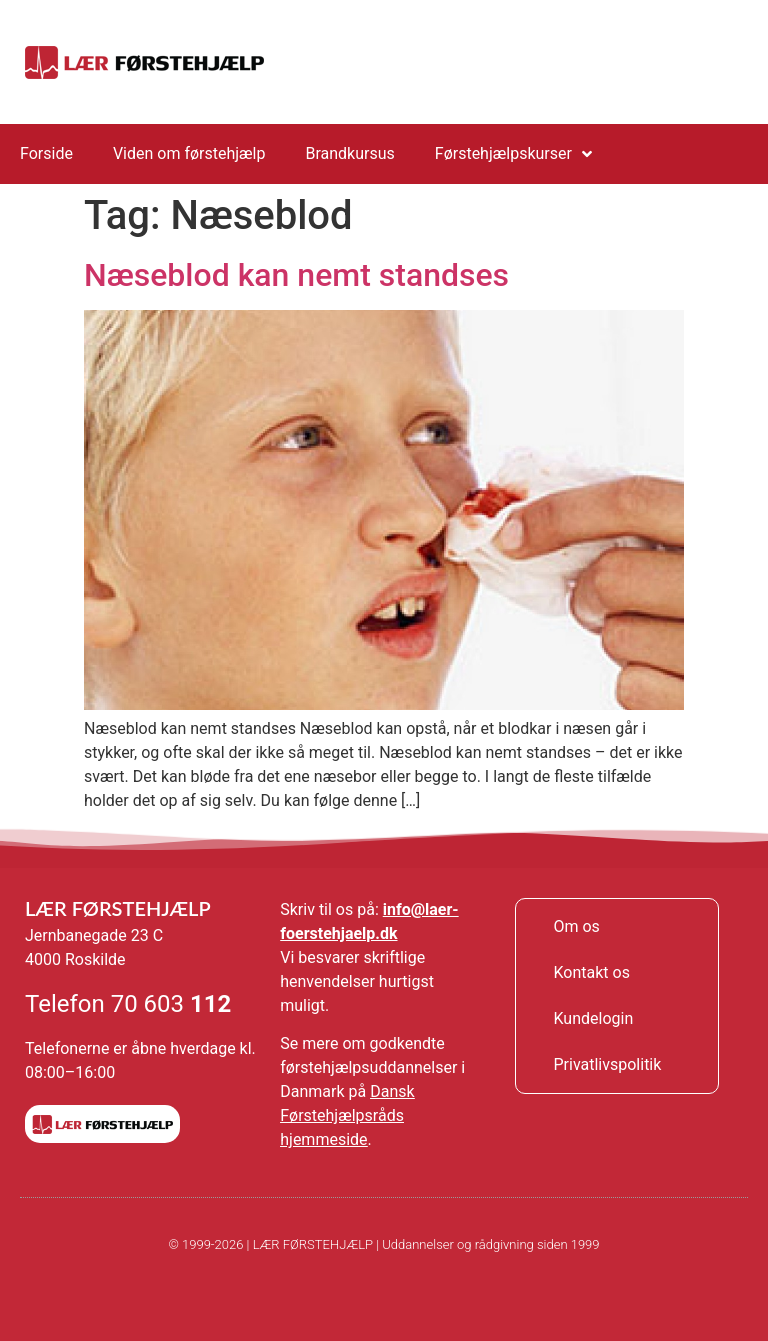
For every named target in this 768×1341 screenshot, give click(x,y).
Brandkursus (349, 153)
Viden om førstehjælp (189, 153)
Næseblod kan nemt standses (296, 275)
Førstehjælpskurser (513, 154)
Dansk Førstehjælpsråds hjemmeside (347, 1115)
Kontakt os (591, 972)
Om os (576, 926)
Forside (46, 153)
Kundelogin (593, 1018)
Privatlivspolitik (607, 1064)
